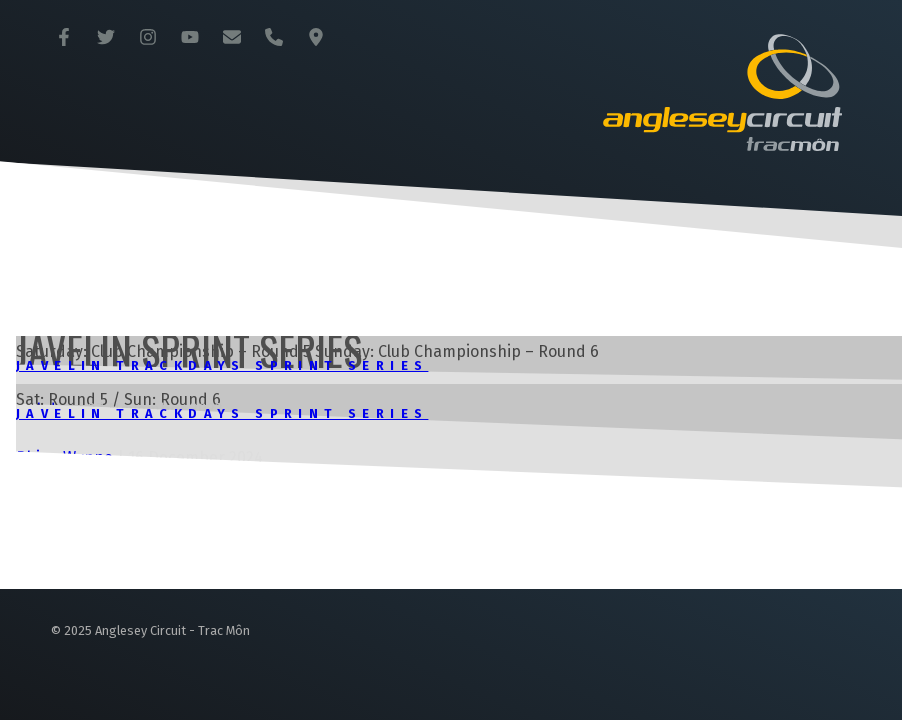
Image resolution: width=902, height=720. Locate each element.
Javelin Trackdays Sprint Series (222, 365)
